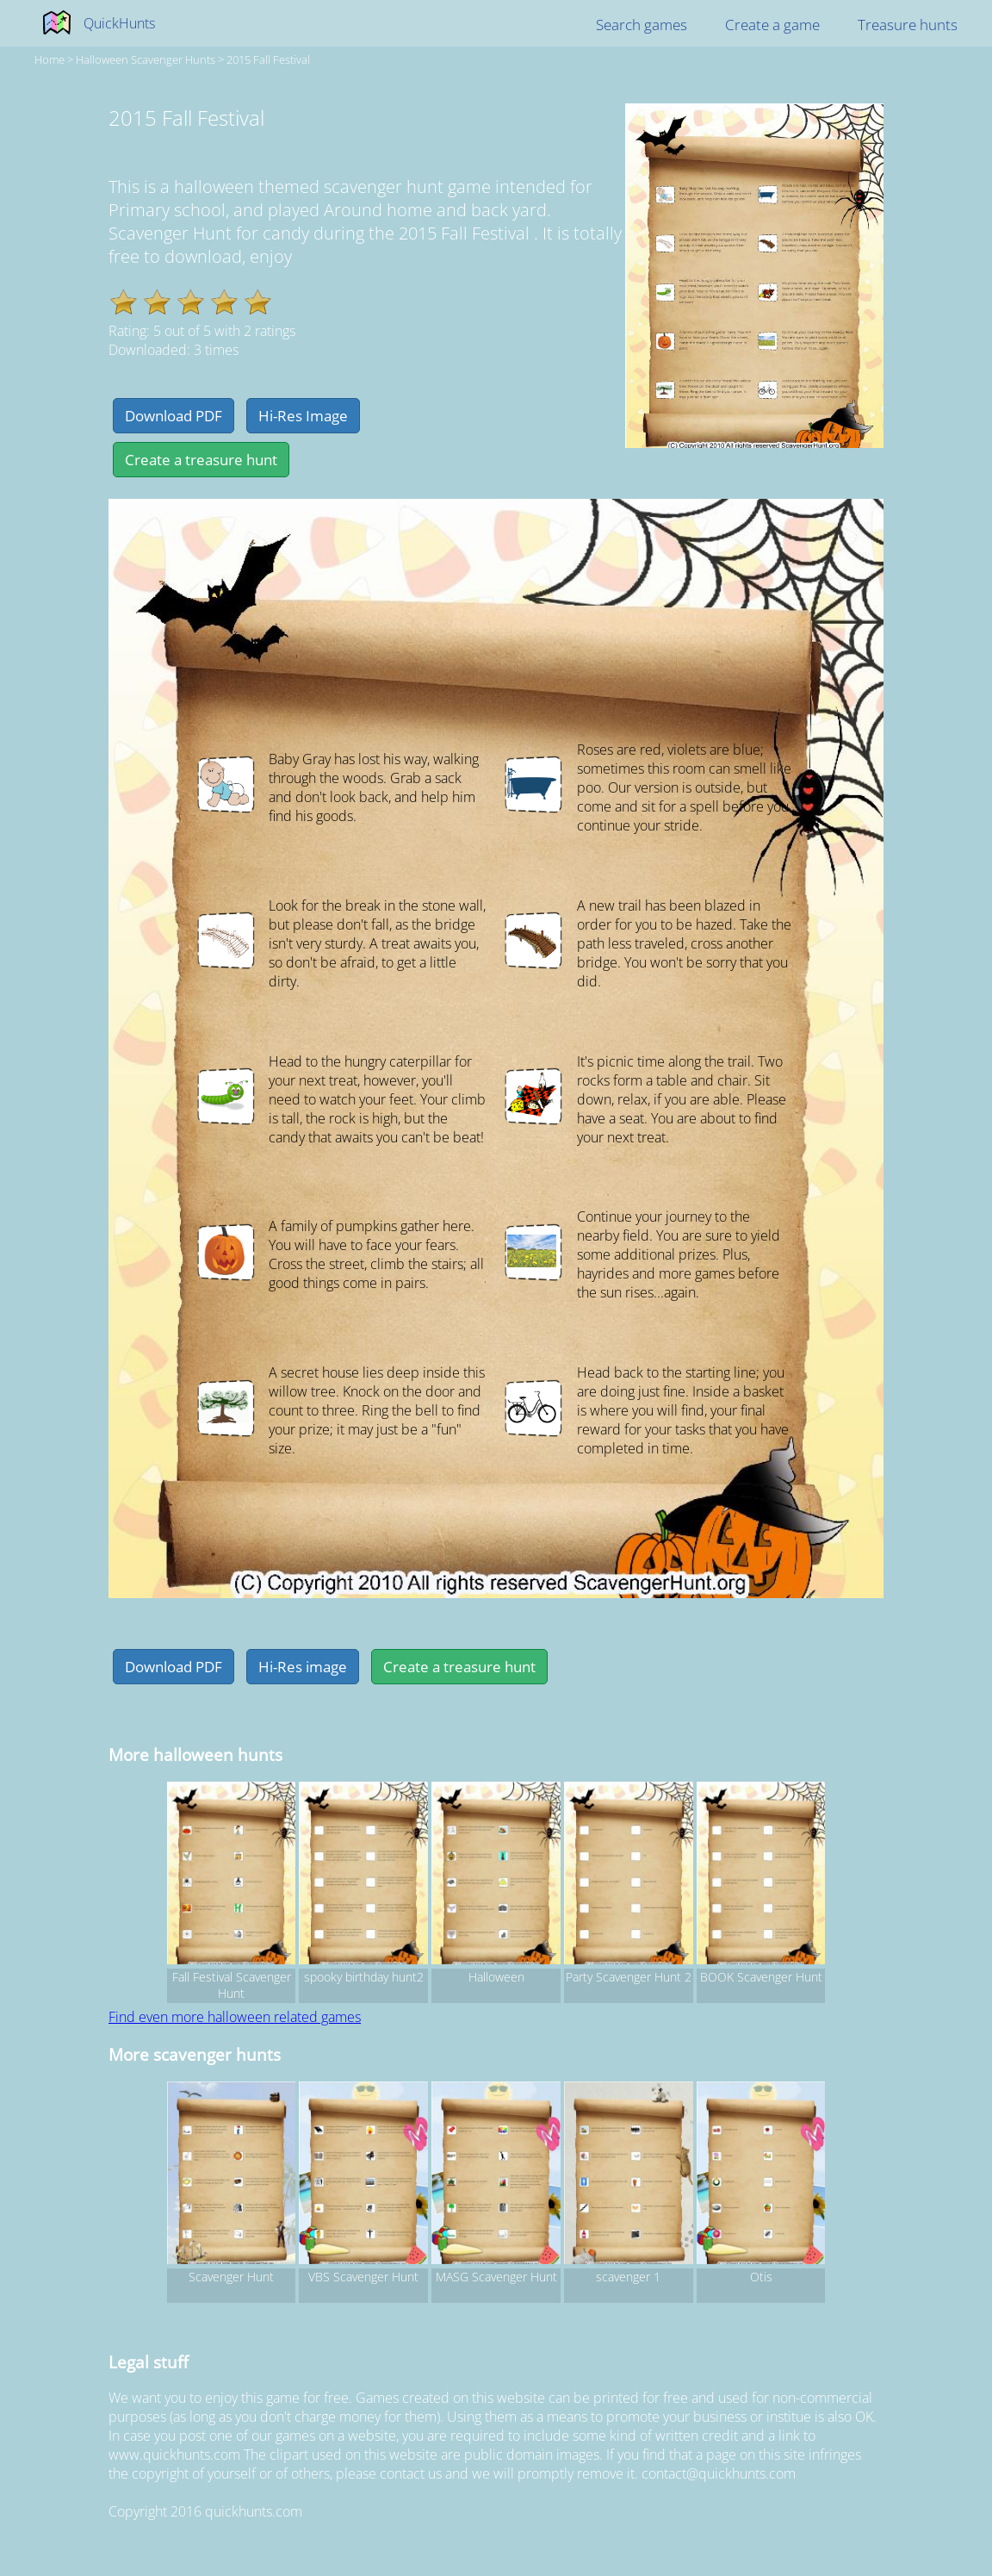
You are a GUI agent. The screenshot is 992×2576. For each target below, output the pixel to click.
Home (49, 59)
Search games (641, 24)
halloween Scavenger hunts (145, 59)
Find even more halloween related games (234, 2016)
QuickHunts (119, 23)
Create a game (772, 24)
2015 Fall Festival (268, 59)
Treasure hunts (908, 24)
